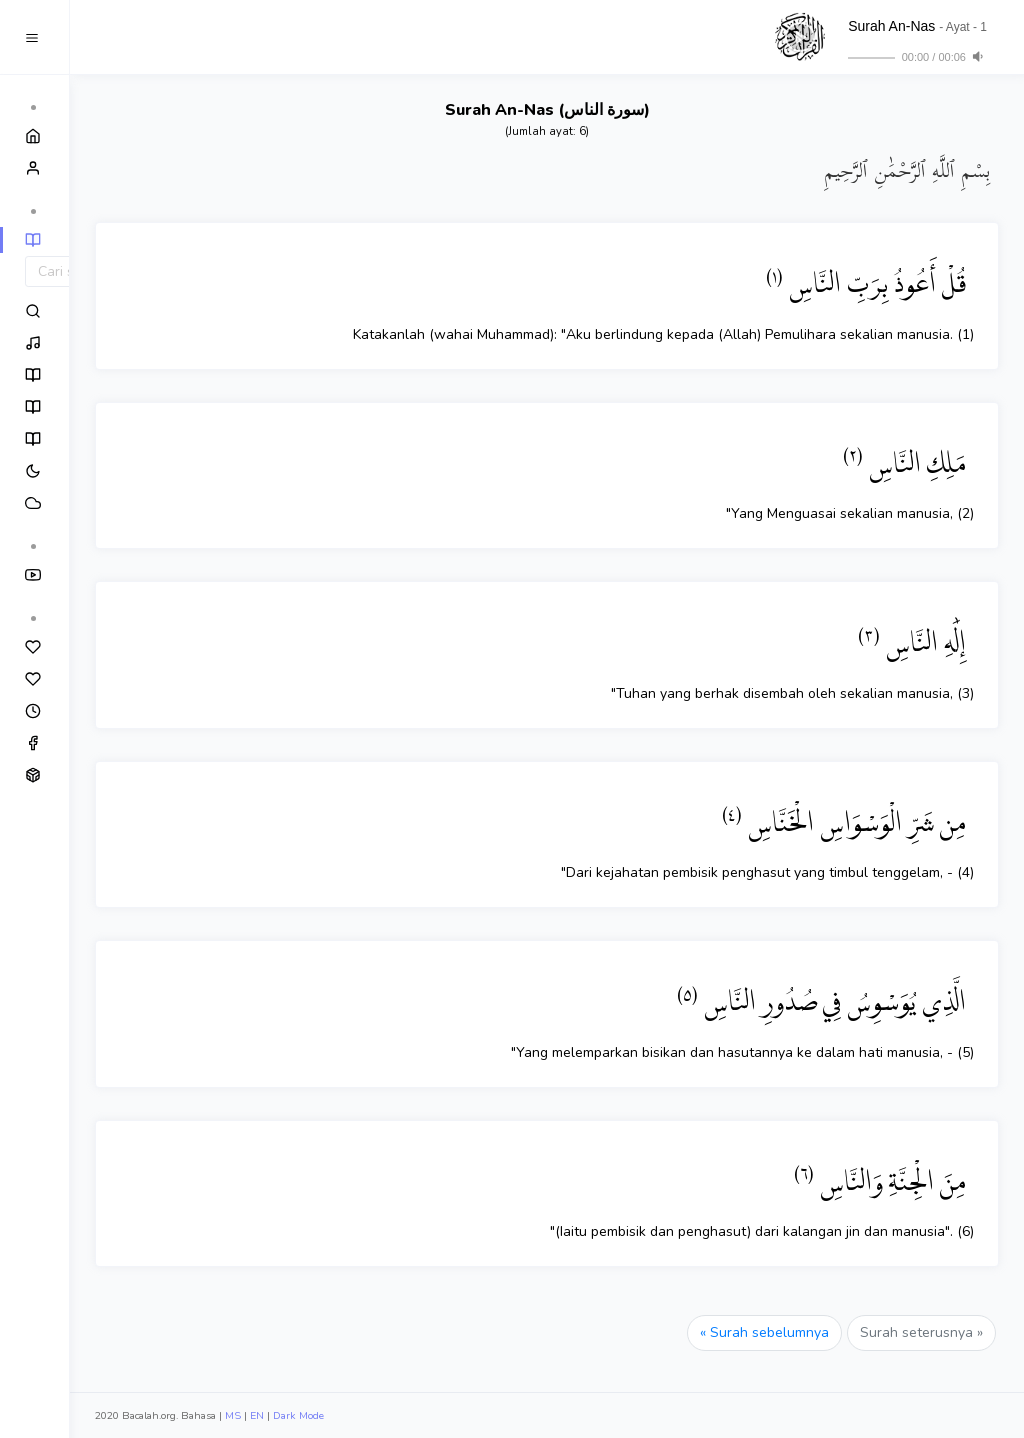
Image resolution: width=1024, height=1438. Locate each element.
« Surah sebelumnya (764, 1332)
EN (257, 1415)
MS (233, 1415)
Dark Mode (298, 1415)
